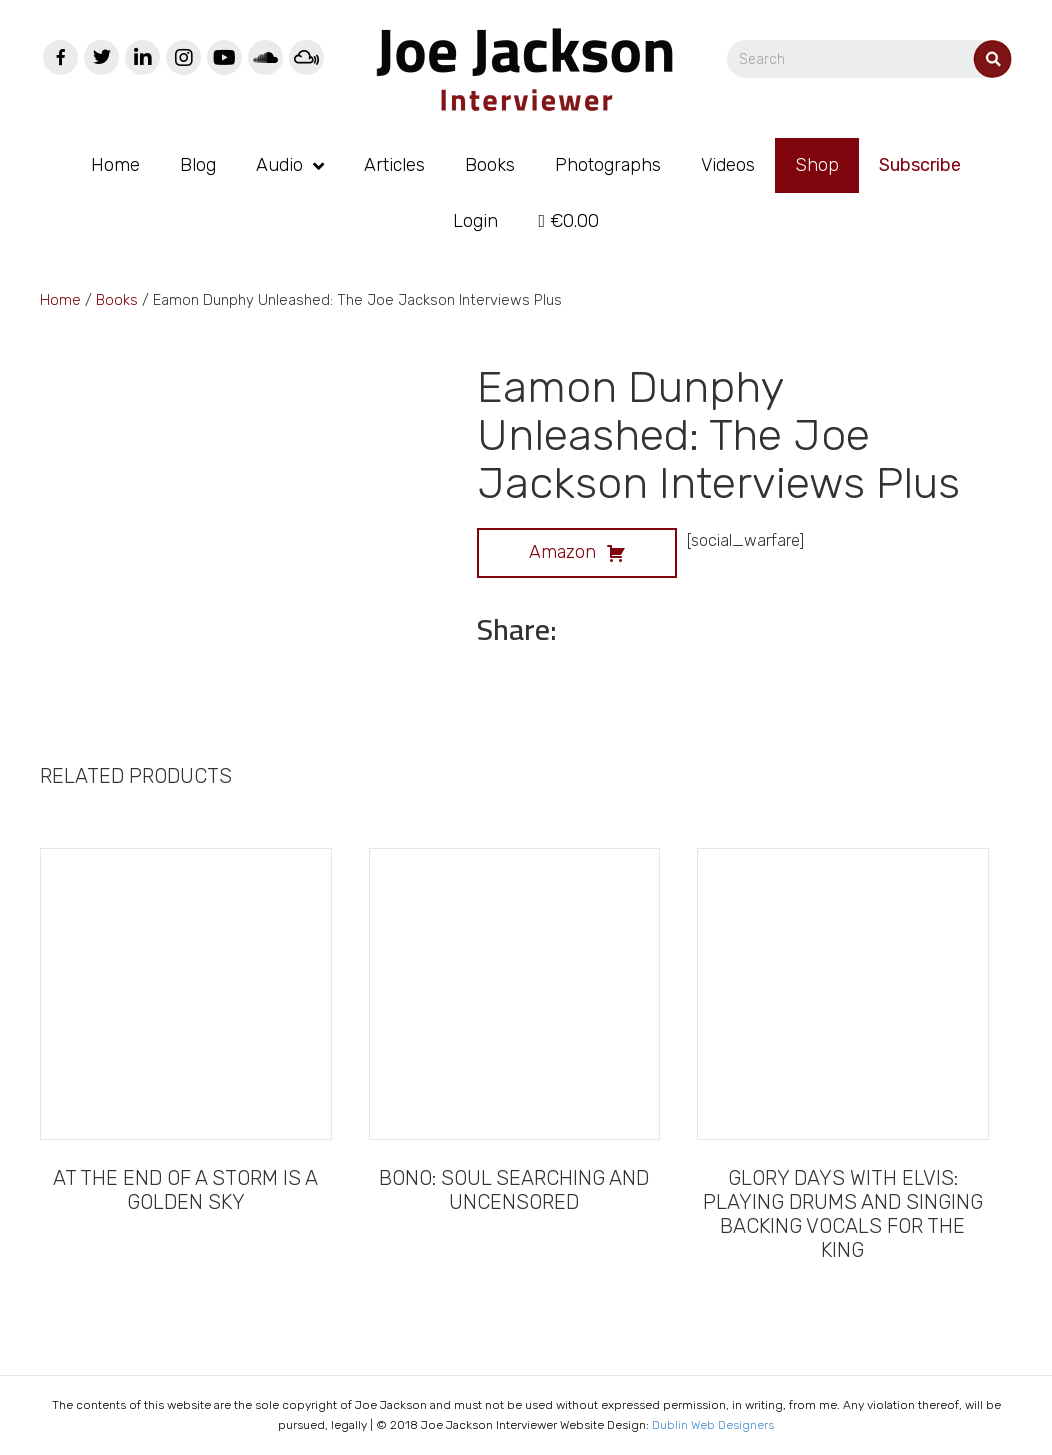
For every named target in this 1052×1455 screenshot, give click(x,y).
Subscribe (920, 165)
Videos (728, 165)
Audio (279, 165)
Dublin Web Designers (713, 1425)
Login (475, 221)
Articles (394, 165)
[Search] (869, 59)
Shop (817, 165)
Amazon (577, 550)
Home (115, 165)
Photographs (608, 165)
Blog (198, 165)
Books (490, 165)
